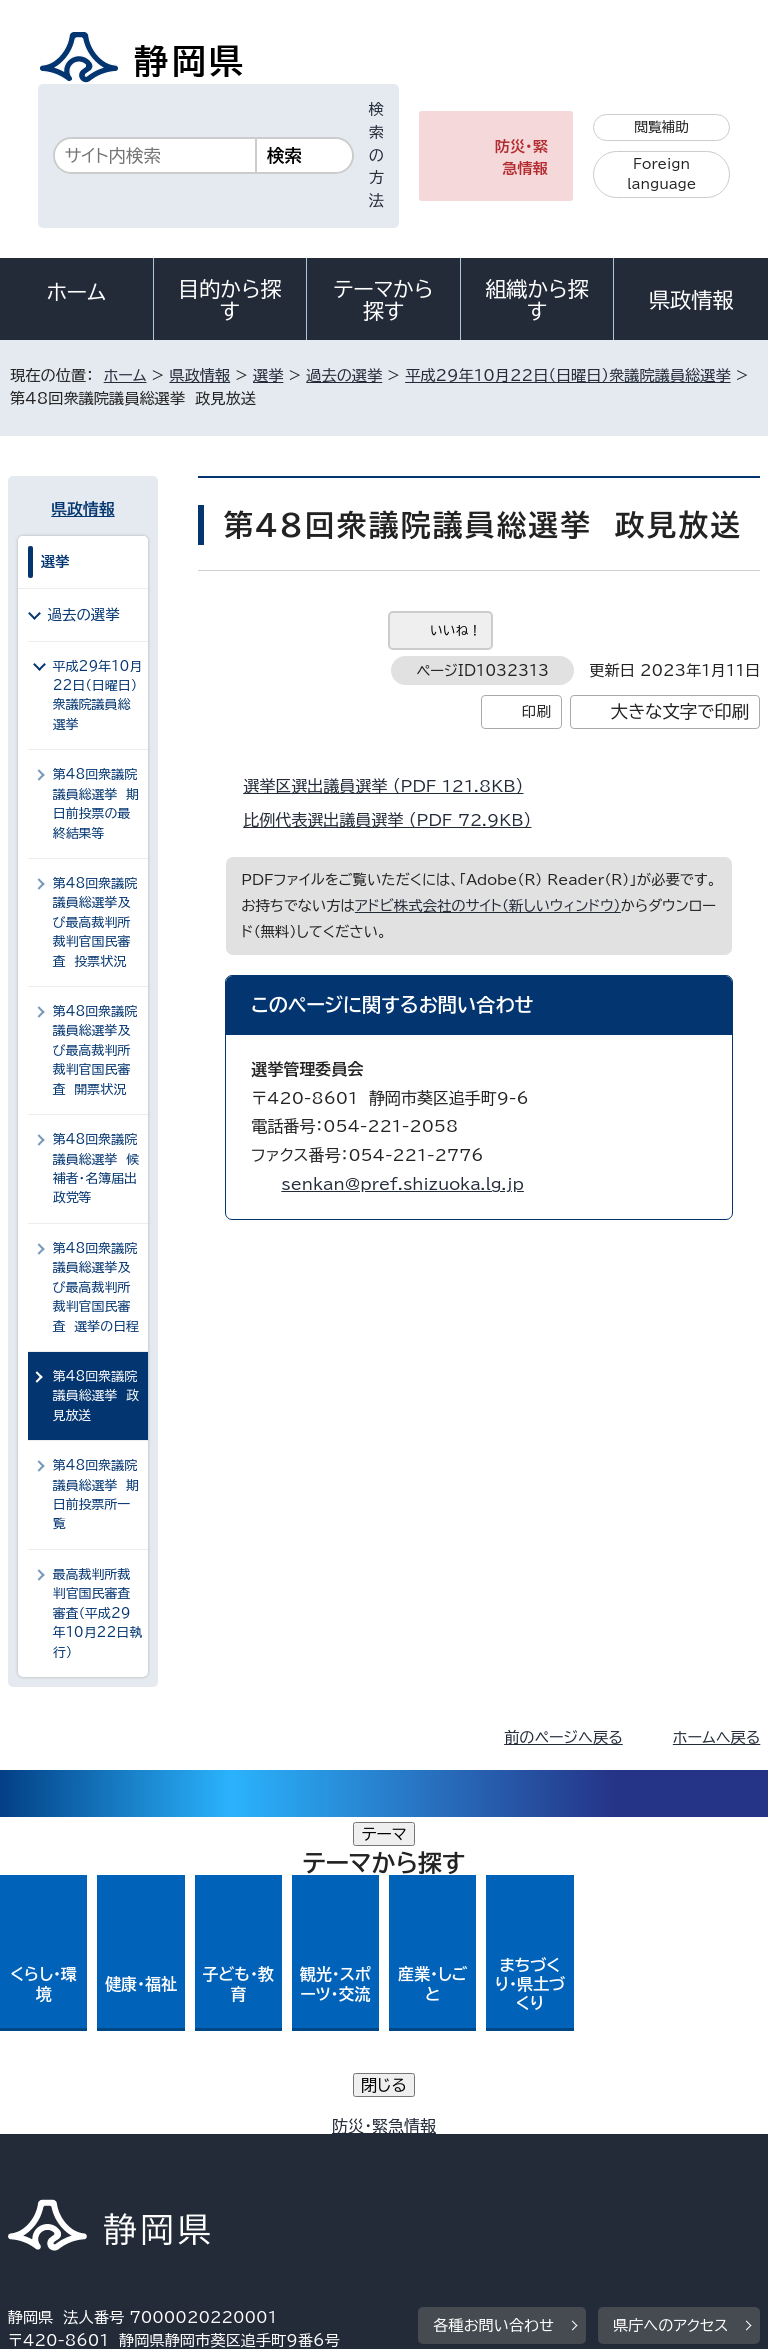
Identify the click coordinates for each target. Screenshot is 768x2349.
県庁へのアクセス (670, 2008)
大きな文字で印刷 (680, 711)
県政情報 (691, 300)
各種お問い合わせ (493, 2008)
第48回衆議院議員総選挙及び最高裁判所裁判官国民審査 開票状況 (95, 1050)
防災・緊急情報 (521, 158)
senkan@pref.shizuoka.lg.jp (402, 1184)
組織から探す (537, 300)
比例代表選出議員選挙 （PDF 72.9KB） (395, 820)
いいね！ (455, 630)
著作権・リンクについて (101, 2131)
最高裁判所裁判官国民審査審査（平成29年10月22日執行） (98, 1613)
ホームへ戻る (716, 1737)
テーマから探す (384, 300)
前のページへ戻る (563, 1737)
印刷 (536, 711)
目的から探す (230, 300)
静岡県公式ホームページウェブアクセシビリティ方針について (226, 2154)
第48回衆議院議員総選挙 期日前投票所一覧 (96, 1494)
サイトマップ (65, 2177)
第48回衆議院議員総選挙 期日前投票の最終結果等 (96, 803)
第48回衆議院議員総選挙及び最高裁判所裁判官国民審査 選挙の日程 (96, 1287)
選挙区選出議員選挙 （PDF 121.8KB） (391, 786)
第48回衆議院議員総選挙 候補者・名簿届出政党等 (96, 1168)
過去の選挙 (344, 375)
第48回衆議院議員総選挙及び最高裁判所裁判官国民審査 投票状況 (95, 922)
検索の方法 (376, 155)
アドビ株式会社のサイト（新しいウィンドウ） (488, 905)
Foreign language (661, 174)
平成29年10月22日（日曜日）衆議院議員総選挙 (567, 375)
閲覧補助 (661, 127)
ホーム (77, 292)
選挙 (268, 375)
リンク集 (527, 2154)
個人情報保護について (324, 2131)
